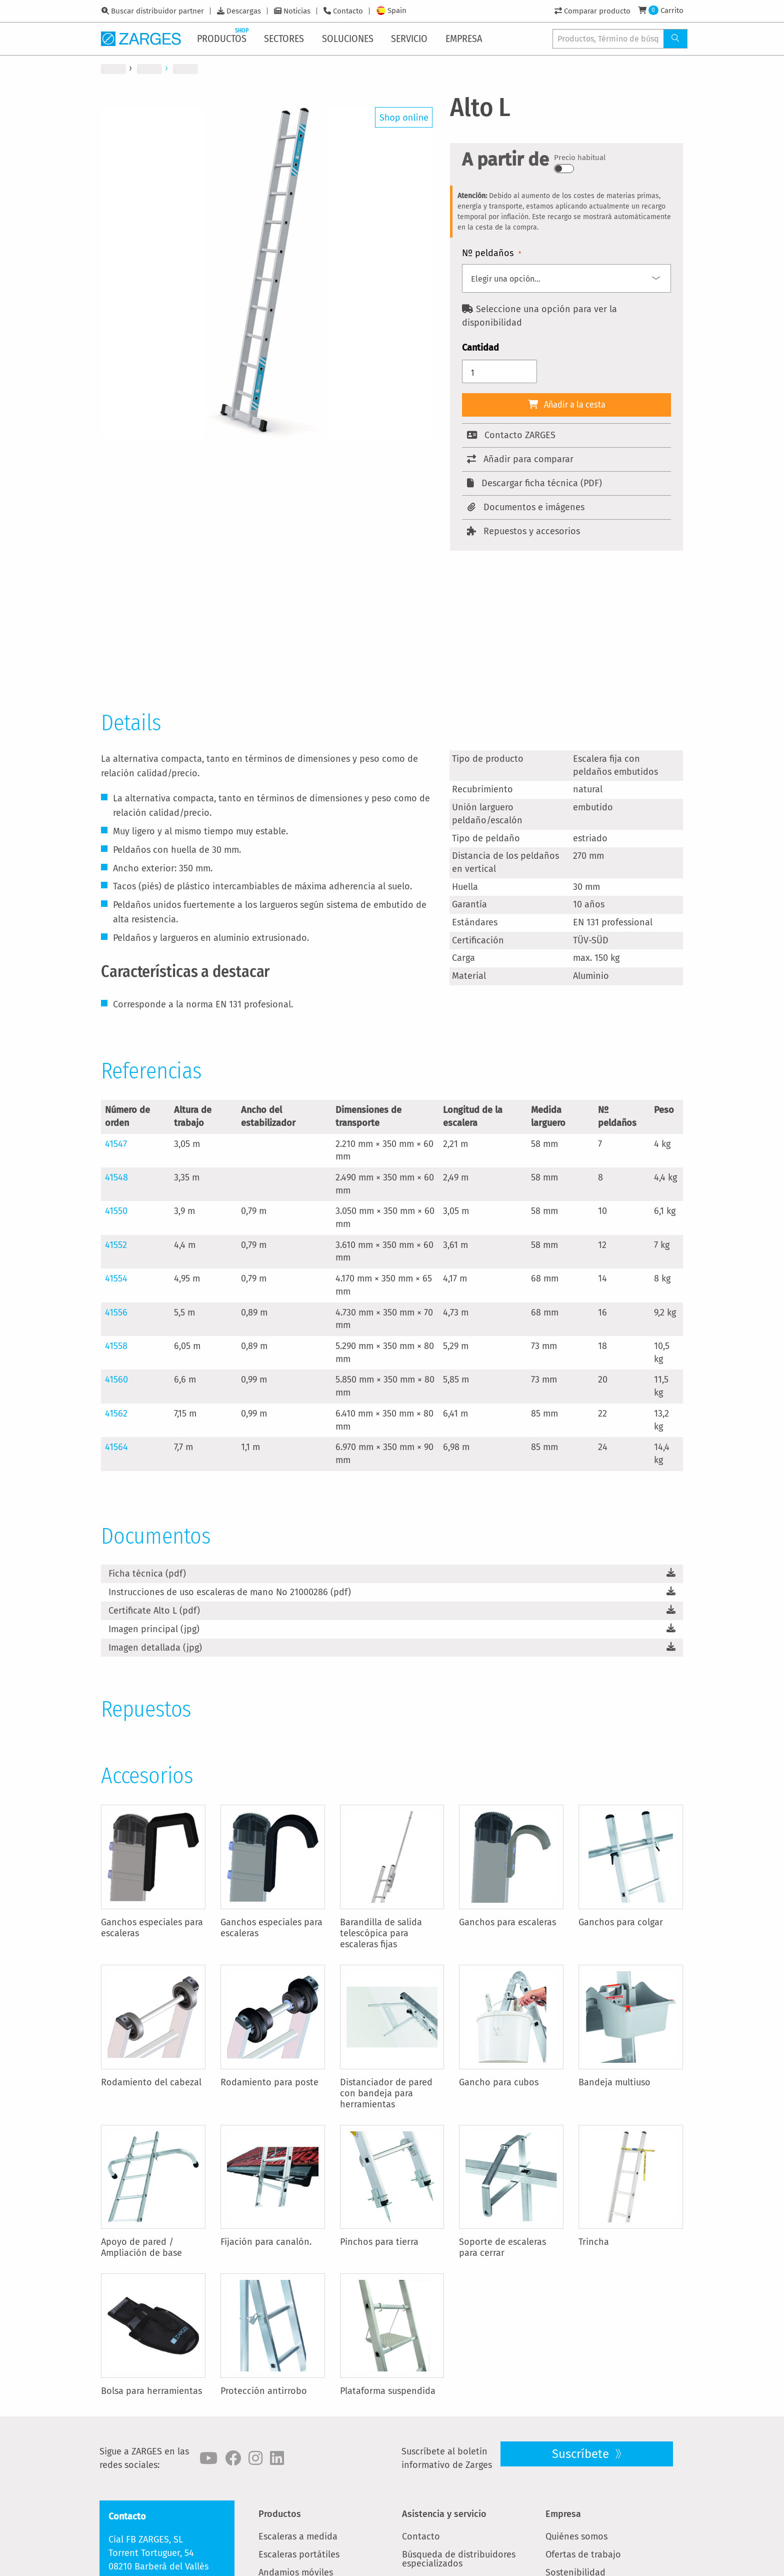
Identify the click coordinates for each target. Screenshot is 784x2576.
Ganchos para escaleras (507, 1922)
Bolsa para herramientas (151, 2390)
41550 (116, 1210)
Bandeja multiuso (614, 2082)
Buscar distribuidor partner (157, 11)
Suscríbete (582, 2454)
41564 (116, 1447)
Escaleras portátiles (299, 2554)
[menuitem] (224, 39)
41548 (116, 1177)
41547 (116, 1143)
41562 (116, 1413)
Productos (279, 2513)
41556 (116, 1312)
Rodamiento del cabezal (151, 2082)
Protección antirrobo (263, 2390)
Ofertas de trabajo (583, 2554)
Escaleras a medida (298, 2536)
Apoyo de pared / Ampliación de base (141, 2247)
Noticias (297, 11)
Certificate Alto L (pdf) (154, 1610)
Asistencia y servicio (444, 2513)
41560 (116, 1379)
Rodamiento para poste (269, 2082)
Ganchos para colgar (620, 1922)
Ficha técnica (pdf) (147, 1573)
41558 (116, 1346)
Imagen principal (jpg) (154, 1629)
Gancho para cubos (498, 2082)
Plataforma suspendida (388, 2390)
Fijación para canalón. (266, 2241)
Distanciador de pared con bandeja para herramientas (386, 2093)
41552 (116, 1244)
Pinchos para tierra (379, 2241)
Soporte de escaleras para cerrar (502, 2247)
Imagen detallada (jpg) (155, 1647)
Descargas (243, 11)
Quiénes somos (577, 2536)
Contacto (348, 11)
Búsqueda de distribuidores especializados (459, 2559)
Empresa (563, 2513)
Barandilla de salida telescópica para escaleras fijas (381, 1933)
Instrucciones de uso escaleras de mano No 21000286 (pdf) (229, 1592)
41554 (116, 1278)
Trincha (593, 2241)
